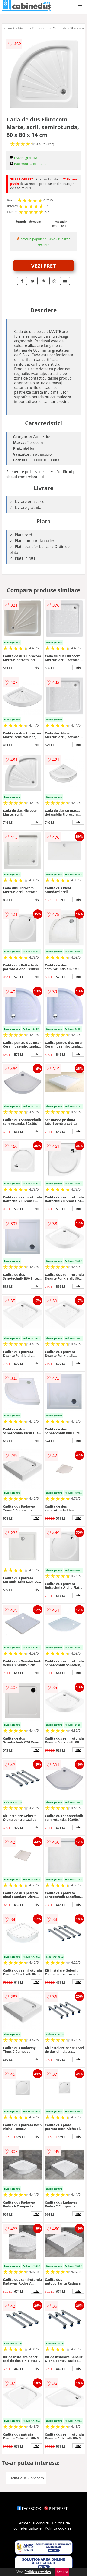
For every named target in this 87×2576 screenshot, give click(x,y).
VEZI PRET (43, 265)
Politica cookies (58, 2528)
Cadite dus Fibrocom (68, 28)
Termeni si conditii (33, 2523)
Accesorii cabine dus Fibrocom (23, 28)
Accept (62, 2571)
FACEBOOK (29, 2508)
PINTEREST (56, 2508)
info (36, 667)
